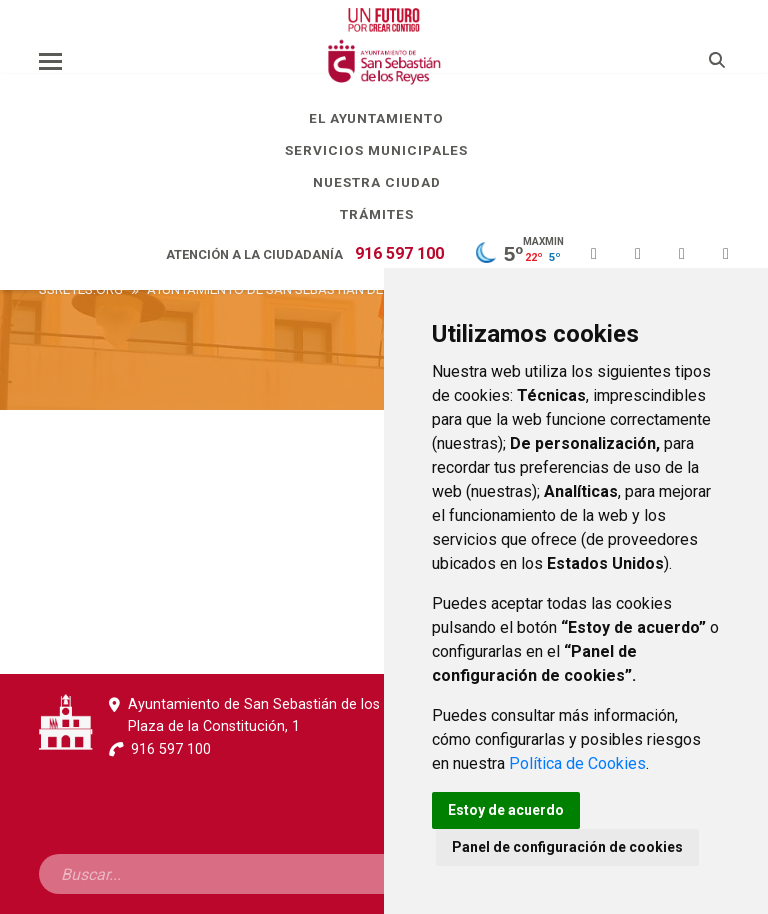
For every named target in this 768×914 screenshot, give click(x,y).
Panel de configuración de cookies (567, 847)
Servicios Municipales (384, 150)
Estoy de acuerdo (506, 810)
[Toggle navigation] (50, 61)
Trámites (384, 214)
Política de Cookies (577, 763)
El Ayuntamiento (384, 118)
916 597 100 (399, 253)
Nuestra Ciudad (384, 182)
